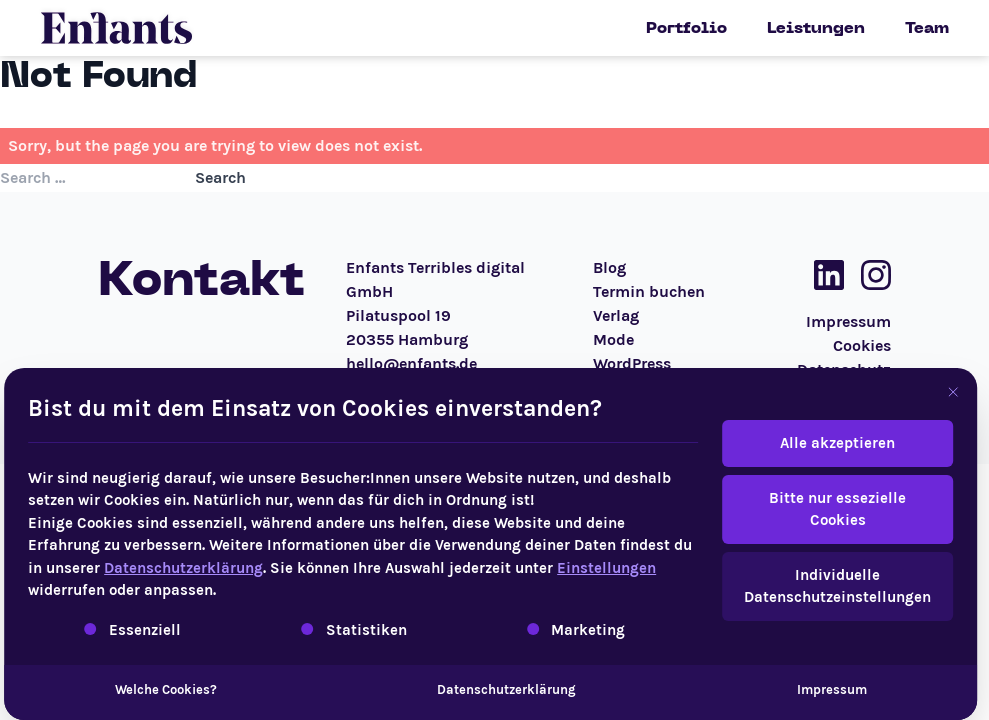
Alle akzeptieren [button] (808, 443)
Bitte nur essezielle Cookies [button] (808, 509)
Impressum (803, 689)
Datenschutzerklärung (154, 568)
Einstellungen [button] (577, 568)
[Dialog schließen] (924, 392)
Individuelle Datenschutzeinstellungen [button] (808, 586)
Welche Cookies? (136, 689)
